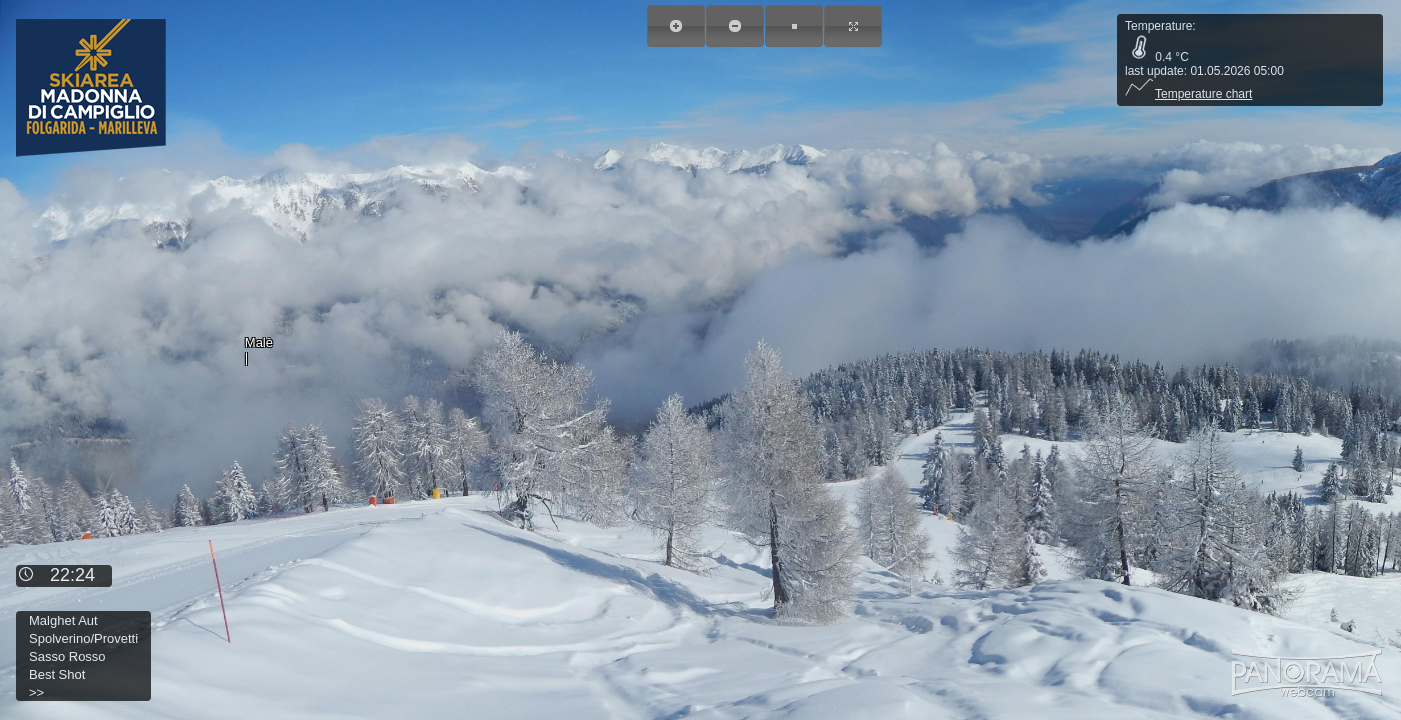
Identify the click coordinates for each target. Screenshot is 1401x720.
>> (36, 692)
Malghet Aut (63, 620)
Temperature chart (1188, 94)
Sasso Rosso (67, 656)
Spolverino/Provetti (83, 638)
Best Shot (57, 674)
